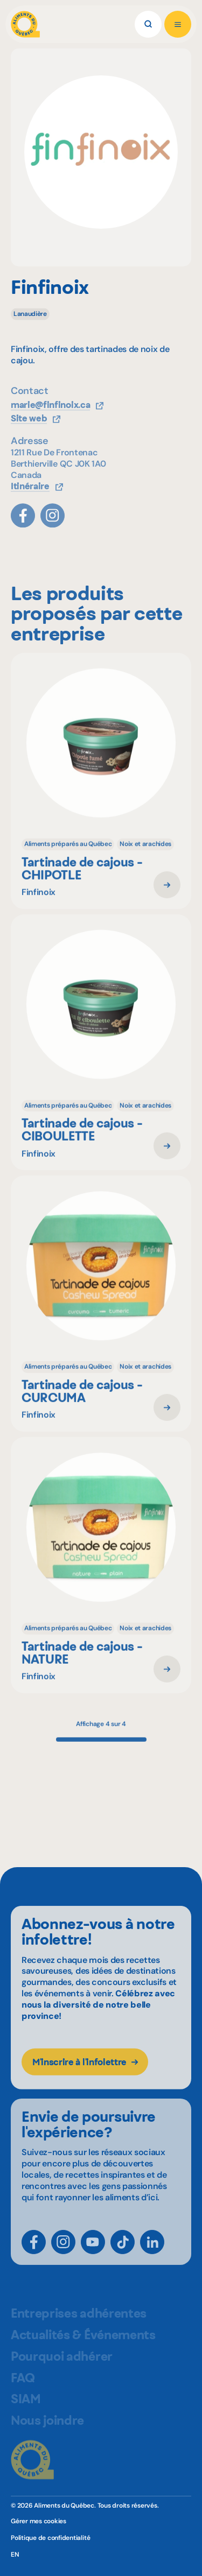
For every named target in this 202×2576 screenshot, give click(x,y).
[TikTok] (122, 2256)
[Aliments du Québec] (25, 24)
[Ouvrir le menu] (177, 24)
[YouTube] (93, 2256)
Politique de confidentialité (50, 2537)
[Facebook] (34, 2256)
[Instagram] (63, 2256)
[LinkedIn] (152, 2256)
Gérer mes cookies (38, 2521)
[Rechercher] (148, 24)
